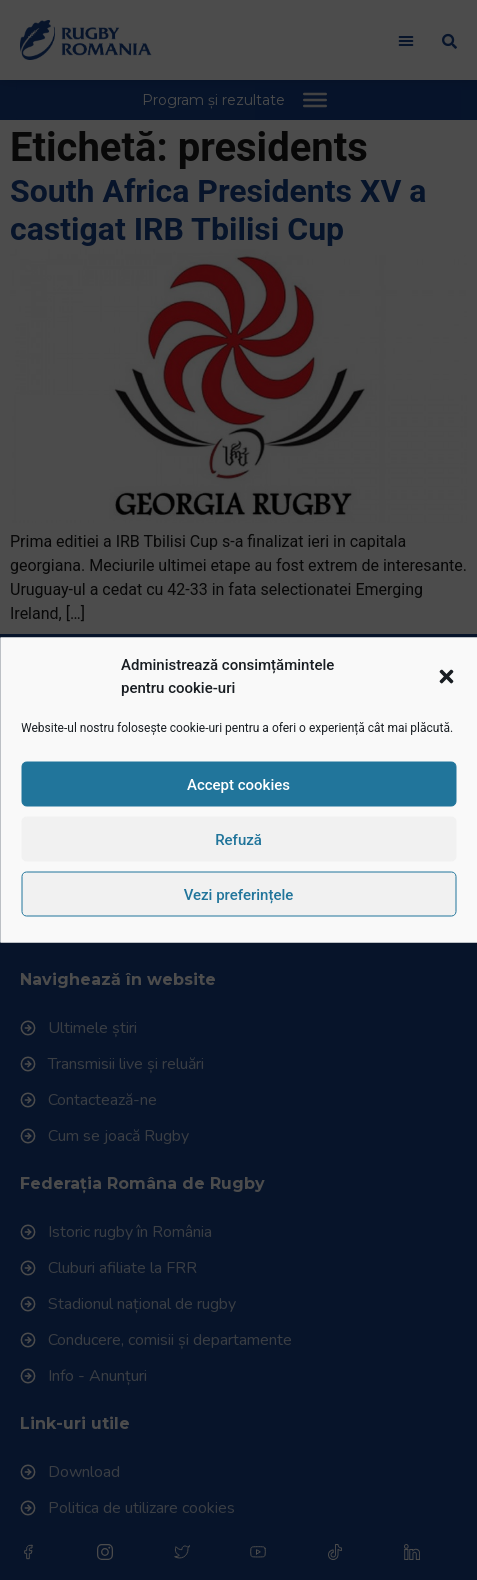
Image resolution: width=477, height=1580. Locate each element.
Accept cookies (238, 784)
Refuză (238, 839)
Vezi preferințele (239, 894)
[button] (446, 676)
